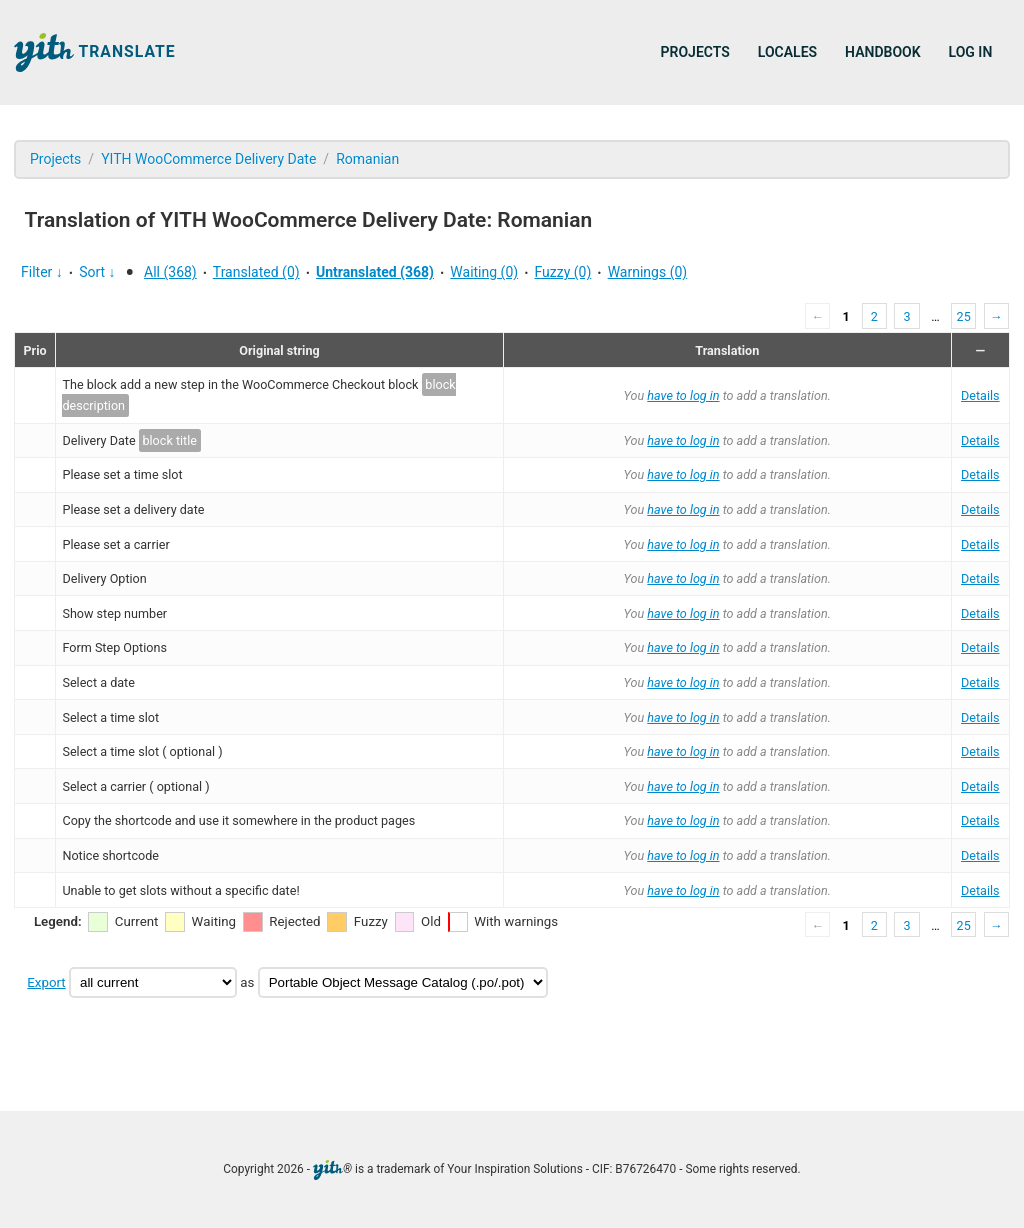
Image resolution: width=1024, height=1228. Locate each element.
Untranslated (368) (375, 272)
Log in (971, 52)
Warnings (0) (648, 272)
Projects (695, 52)
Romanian (367, 159)
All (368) (170, 272)
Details (980, 395)
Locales (787, 52)
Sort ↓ (97, 272)
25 (964, 316)
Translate (95, 52)
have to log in (683, 395)
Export (46, 982)
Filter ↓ (42, 272)
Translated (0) (256, 272)
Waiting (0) (484, 272)
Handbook (882, 52)
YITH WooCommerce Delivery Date (208, 159)
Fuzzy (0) (562, 272)
